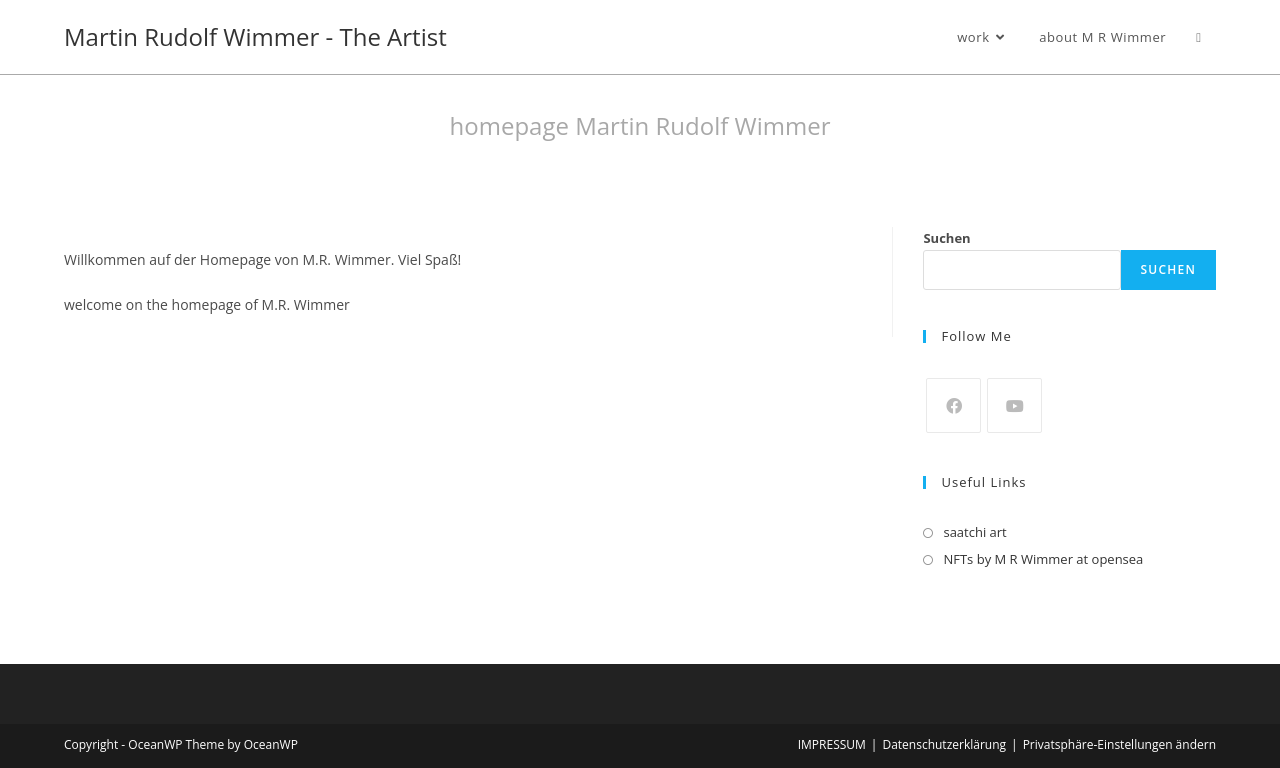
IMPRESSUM (832, 744)
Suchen (946, 238)
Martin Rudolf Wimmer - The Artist (255, 36)
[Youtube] (1014, 405)
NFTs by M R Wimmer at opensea (1043, 559)
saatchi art (974, 532)
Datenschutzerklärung (944, 744)
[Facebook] (953, 405)
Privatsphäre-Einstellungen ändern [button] (1119, 744)
